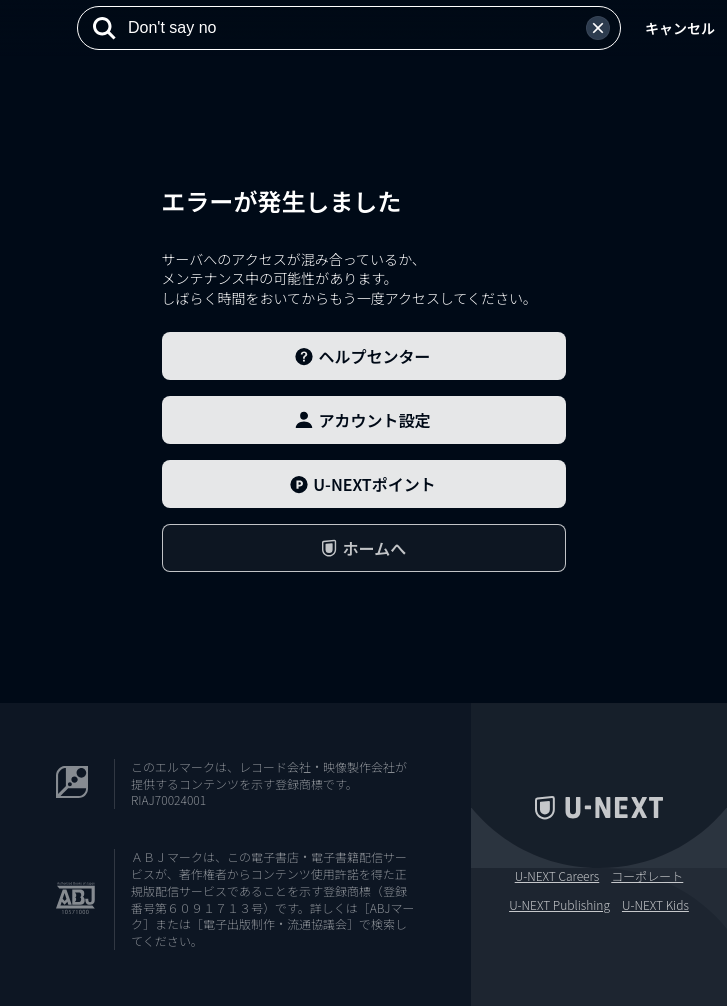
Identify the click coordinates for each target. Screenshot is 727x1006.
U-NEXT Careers (557, 876)
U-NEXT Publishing (559, 905)
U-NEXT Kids (655, 905)
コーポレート (647, 876)
